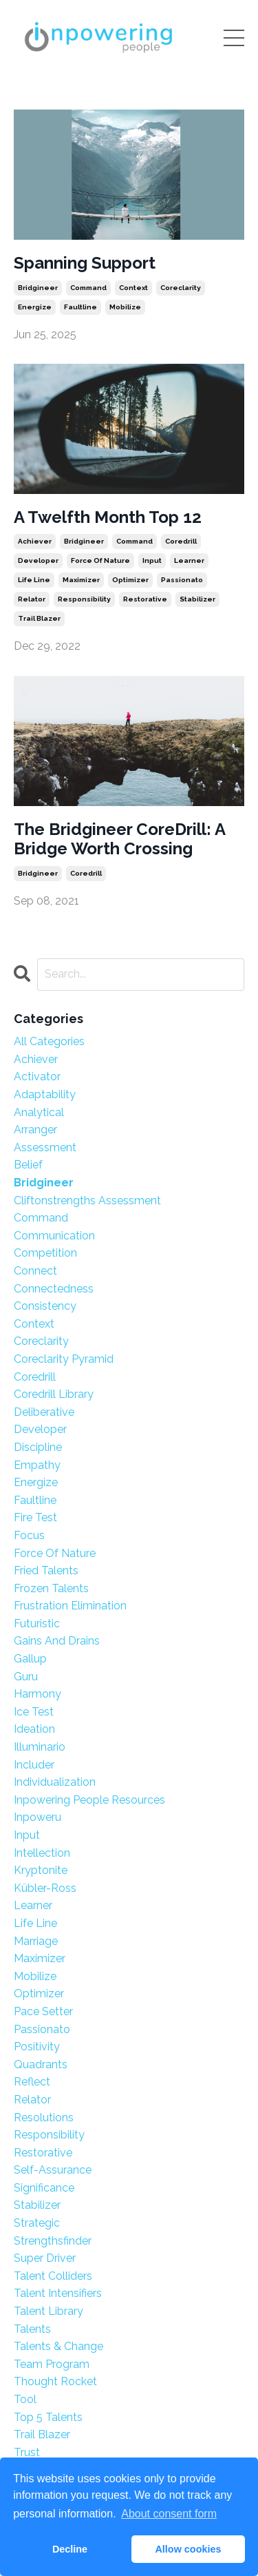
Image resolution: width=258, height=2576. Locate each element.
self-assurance (53, 2169)
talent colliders (53, 2276)
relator (31, 599)
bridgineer (38, 287)
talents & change (58, 2346)
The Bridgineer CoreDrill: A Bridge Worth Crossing (119, 839)
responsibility (84, 599)
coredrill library (54, 1394)
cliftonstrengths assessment (87, 1200)
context (133, 287)
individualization (55, 1782)
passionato (182, 580)
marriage (36, 1941)
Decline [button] (69, 2549)
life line (34, 580)
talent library (48, 2311)
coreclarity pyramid (64, 1359)
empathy (37, 1465)
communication (54, 1235)
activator (37, 1076)
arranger (35, 1129)
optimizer (130, 580)
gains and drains (57, 1640)
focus (29, 1535)
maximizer (81, 580)
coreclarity (180, 287)
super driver (45, 2258)
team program (51, 2364)
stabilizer (197, 599)
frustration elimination (70, 1605)
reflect (32, 2081)
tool (25, 2399)
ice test (34, 1711)
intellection (42, 1852)
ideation (34, 1728)
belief (28, 1164)
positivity (37, 2046)
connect (35, 1270)
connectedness (54, 1288)
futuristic (37, 1623)
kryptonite (40, 1870)
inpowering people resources (89, 1799)
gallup (30, 1658)
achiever (35, 541)
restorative (145, 599)
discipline (38, 1447)
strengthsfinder (53, 2240)
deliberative (44, 1412)
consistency (45, 1305)
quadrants (40, 2064)
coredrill (181, 541)
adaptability (45, 1094)
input (152, 560)
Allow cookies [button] (188, 2549)
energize (35, 307)
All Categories (49, 1041)
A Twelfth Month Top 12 (108, 517)
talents (32, 2329)
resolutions (44, 2117)
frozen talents (51, 1588)
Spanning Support (84, 263)
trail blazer (39, 618)
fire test (35, 1517)
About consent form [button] (169, 2514)
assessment (45, 1147)
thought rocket (55, 2381)
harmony (37, 1693)
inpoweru (37, 1817)
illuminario (39, 1746)
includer (34, 1764)
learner (189, 560)
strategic (37, 2222)
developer (38, 560)
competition (45, 1252)
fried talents (46, 1570)
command (88, 287)
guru (26, 1676)
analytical (39, 1112)
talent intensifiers (58, 2293)
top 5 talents (48, 2417)
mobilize (125, 307)
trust (27, 2452)
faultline (80, 307)
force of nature (100, 560)
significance (44, 2187)
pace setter (43, 2011)
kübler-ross (45, 1888)
